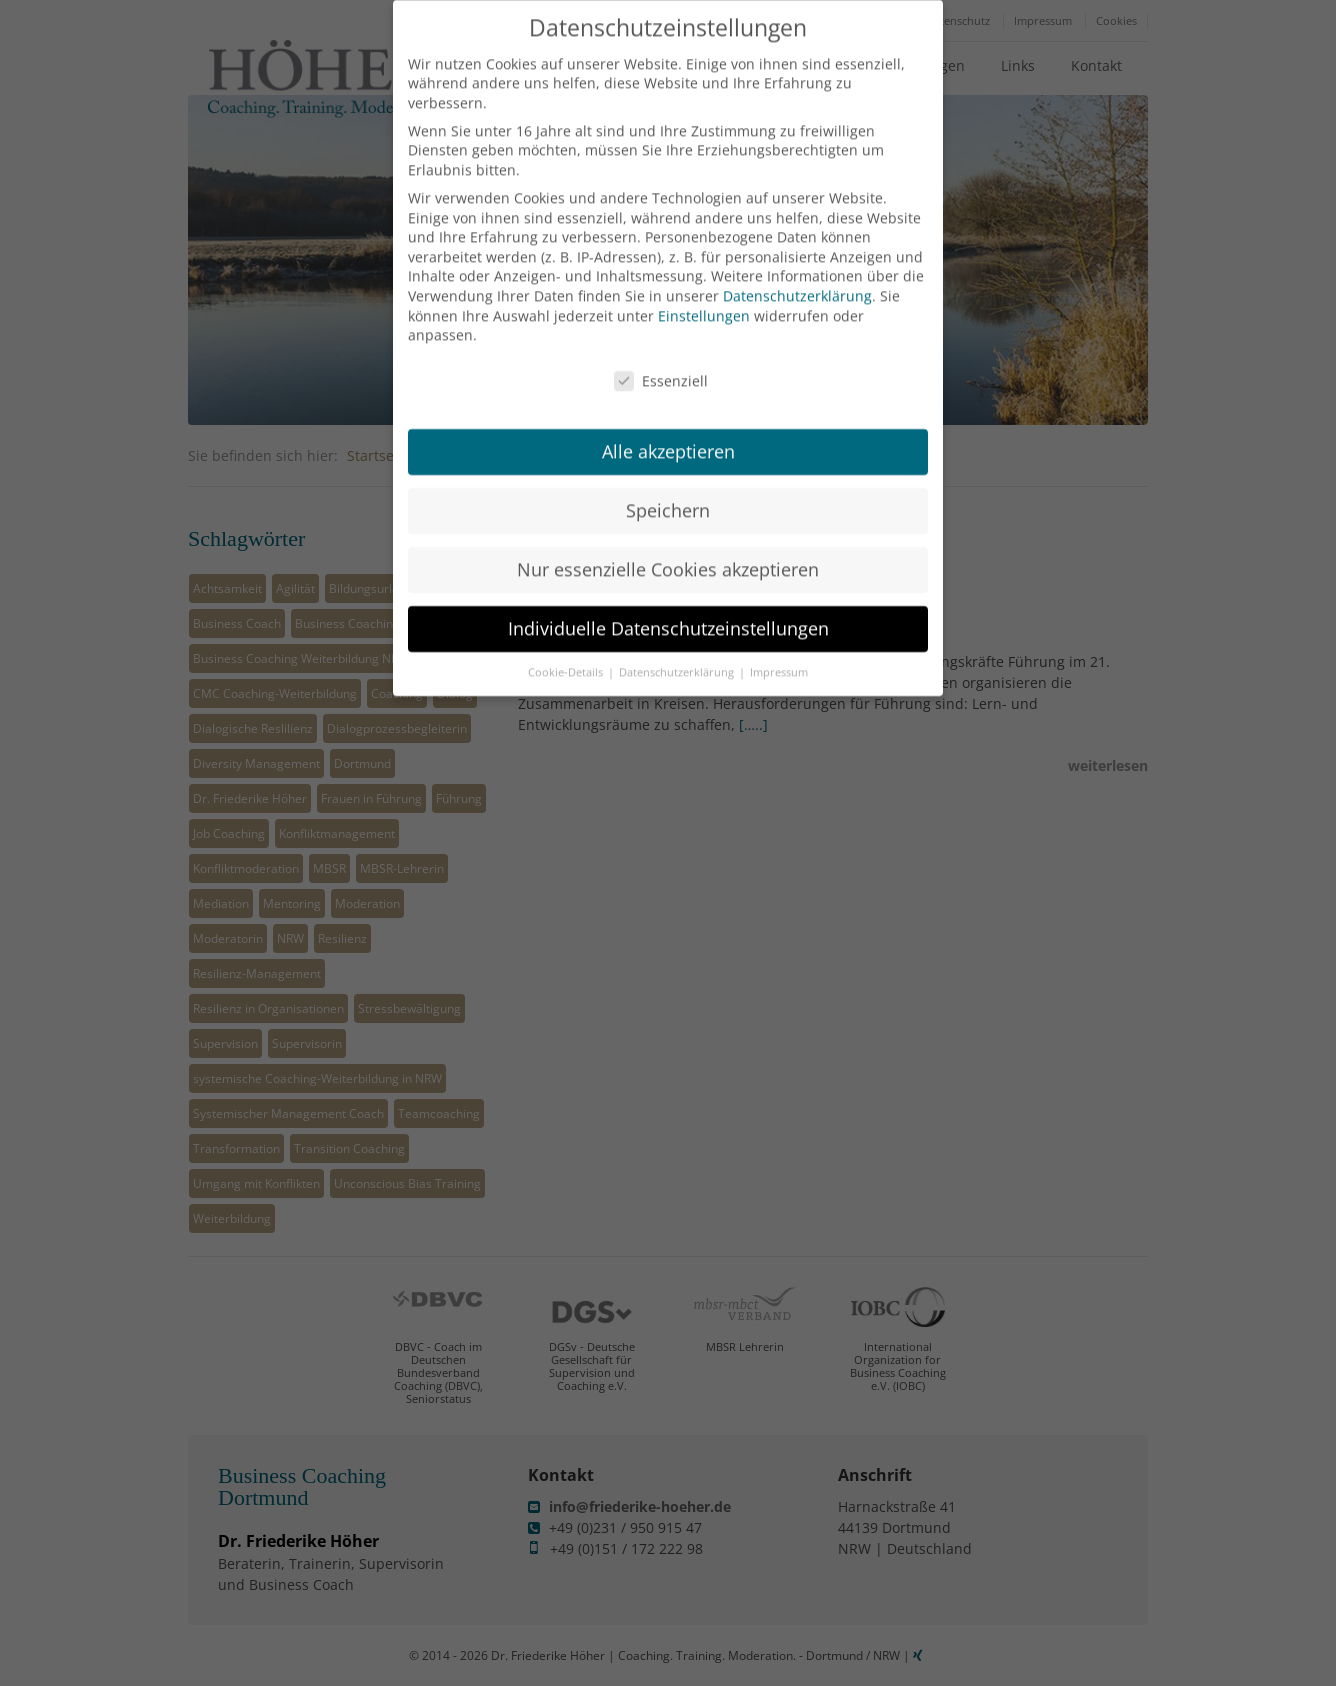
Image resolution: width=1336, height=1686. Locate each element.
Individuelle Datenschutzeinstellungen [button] (668, 600)
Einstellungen (704, 287)
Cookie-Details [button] (567, 644)
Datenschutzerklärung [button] (678, 644)
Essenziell (661, 353)
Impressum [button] (779, 644)
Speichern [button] (668, 482)
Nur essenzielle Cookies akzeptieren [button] (668, 541)
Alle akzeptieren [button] (668, 423)
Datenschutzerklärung (797, 267)
